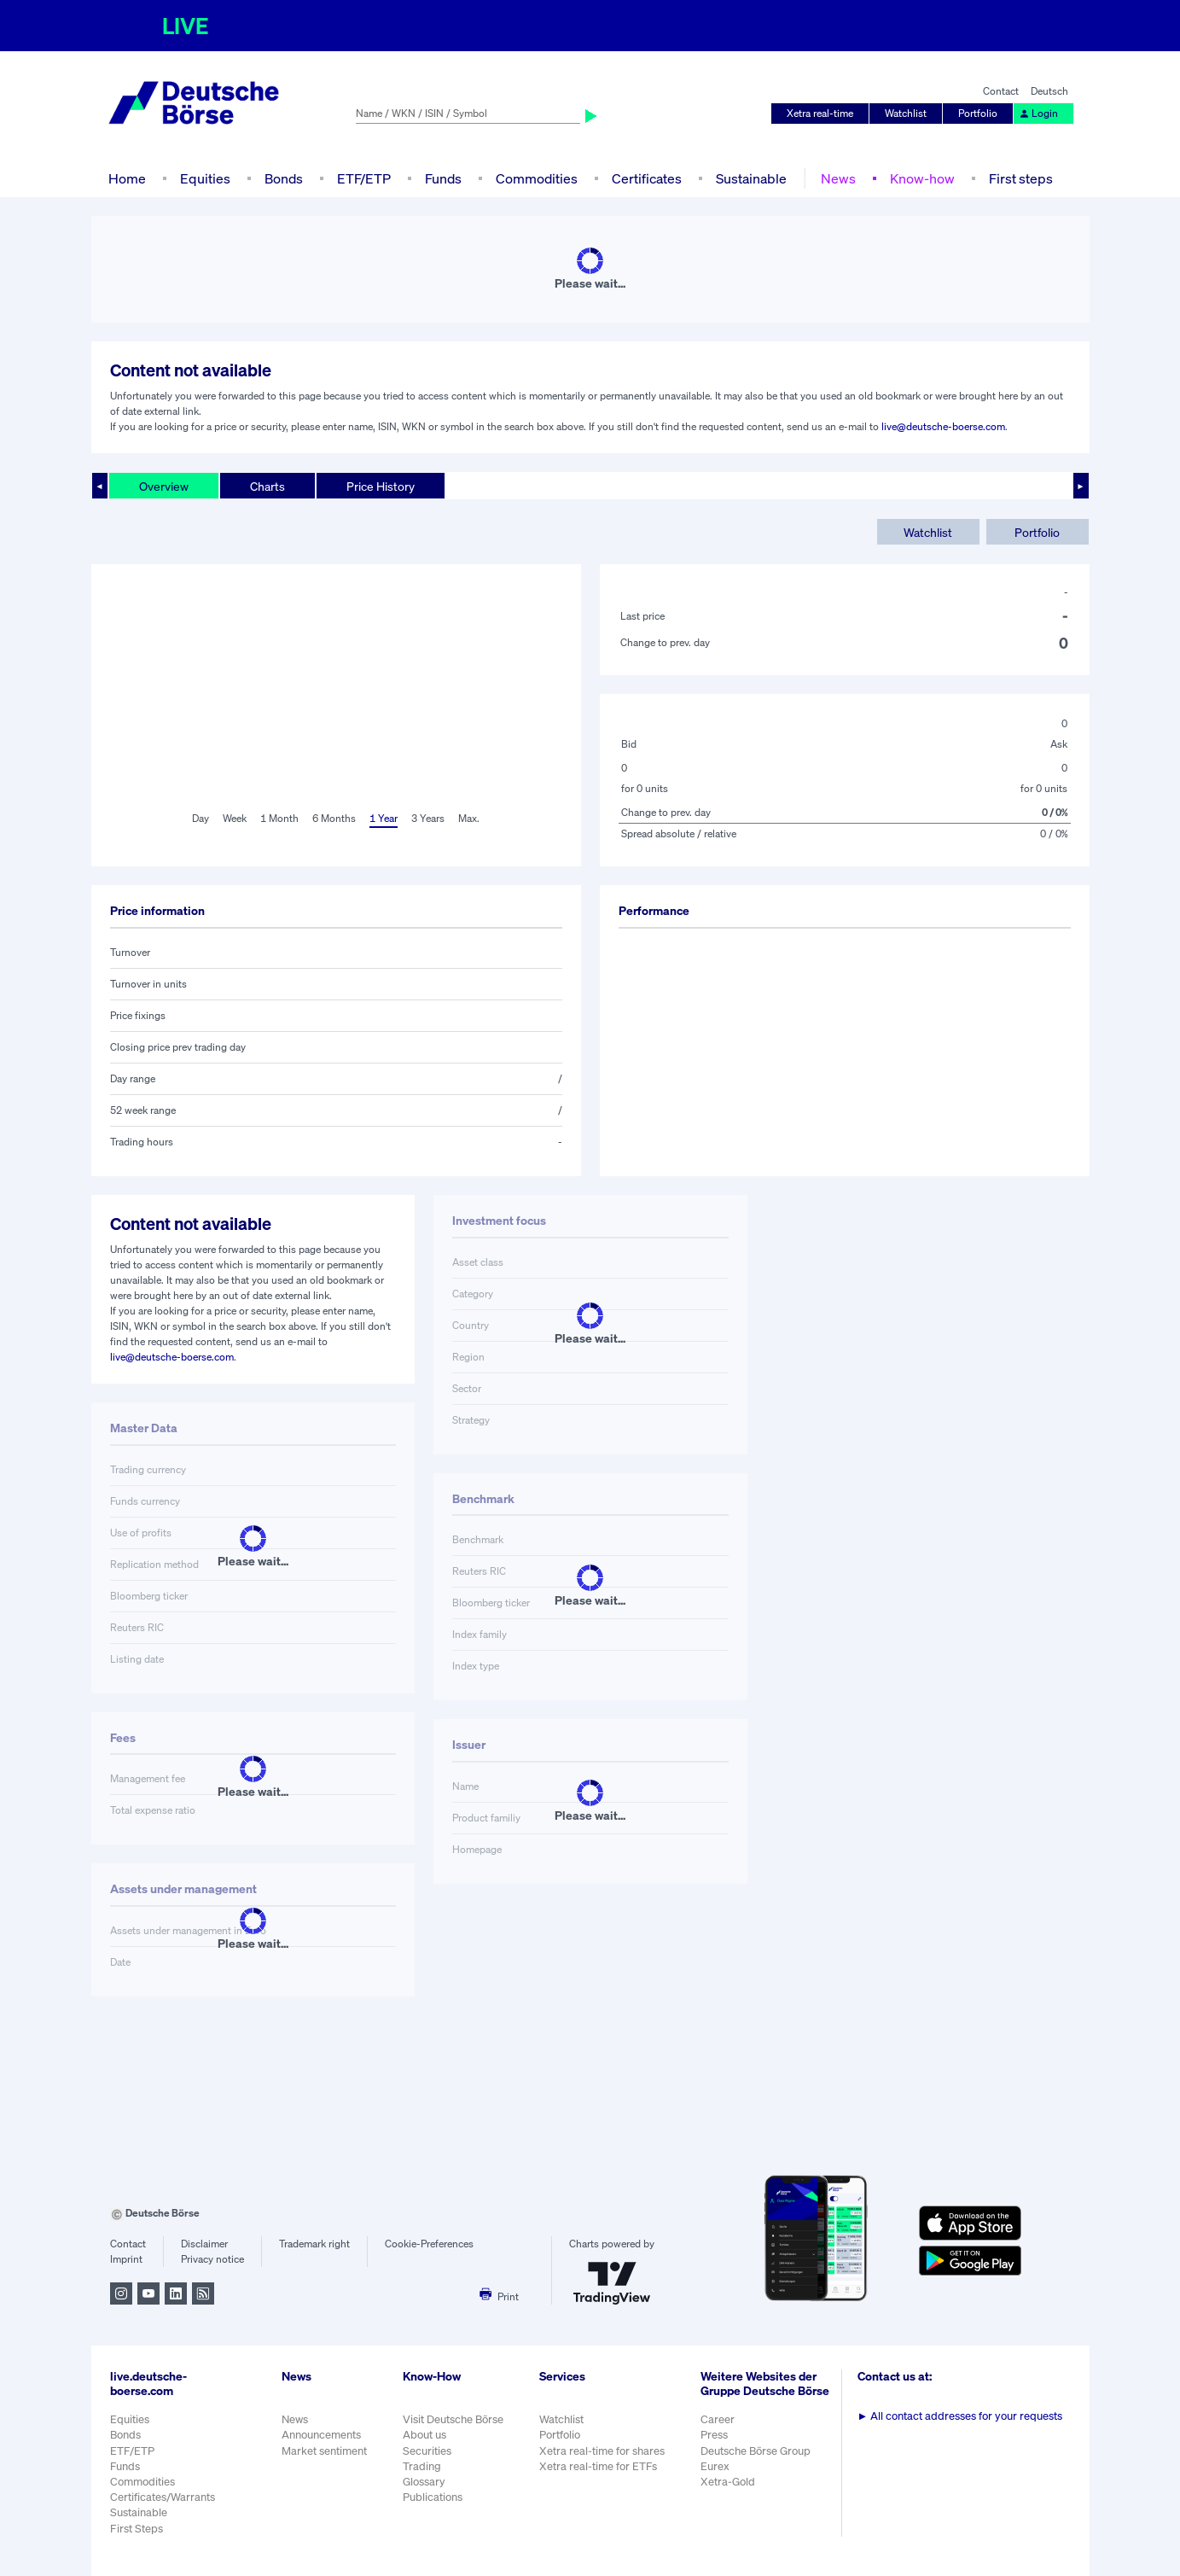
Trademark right (314, 2243)
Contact (1001, 91)
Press (714, 2434)
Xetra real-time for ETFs (598, 2466)
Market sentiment (324, 2451)
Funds (443, 178)
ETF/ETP (364, 178)
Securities (427, 2451)
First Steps (136, 2528)
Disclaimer (204, 2243)
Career (717, 2419)
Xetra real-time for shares (602, 2451)
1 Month (279, 818)
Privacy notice (212, 2259)
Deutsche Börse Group (755, 2451)
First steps (1021, 178)
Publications (432, 2497)
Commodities (537, 178)
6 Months (334, 818)
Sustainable (751, 178)
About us (424, 2434)
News (838, 178)
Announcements (321, 2434)
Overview (164, 486)
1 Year (383, 818)
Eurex (715, 2466)
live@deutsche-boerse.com (943, 426)
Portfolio (977, 113)
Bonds (283, 178)
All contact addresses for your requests (960, 2416)
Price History (380, 486)
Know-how (922, 178)
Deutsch (1049, 91)
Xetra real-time (820, 113)
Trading (422, 2466)
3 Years (428, 818)
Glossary (424, 2481)
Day (200, 818)
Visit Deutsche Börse (453, 2419)
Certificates (647, 178)
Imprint (126, 2259)
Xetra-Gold (727, 2481)
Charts (267, 486)
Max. (469, 818)
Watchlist (906, 113)
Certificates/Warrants (162, 2497)
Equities (205, 178)
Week (235, 818)
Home (127, 178)
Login (1038, 113)
